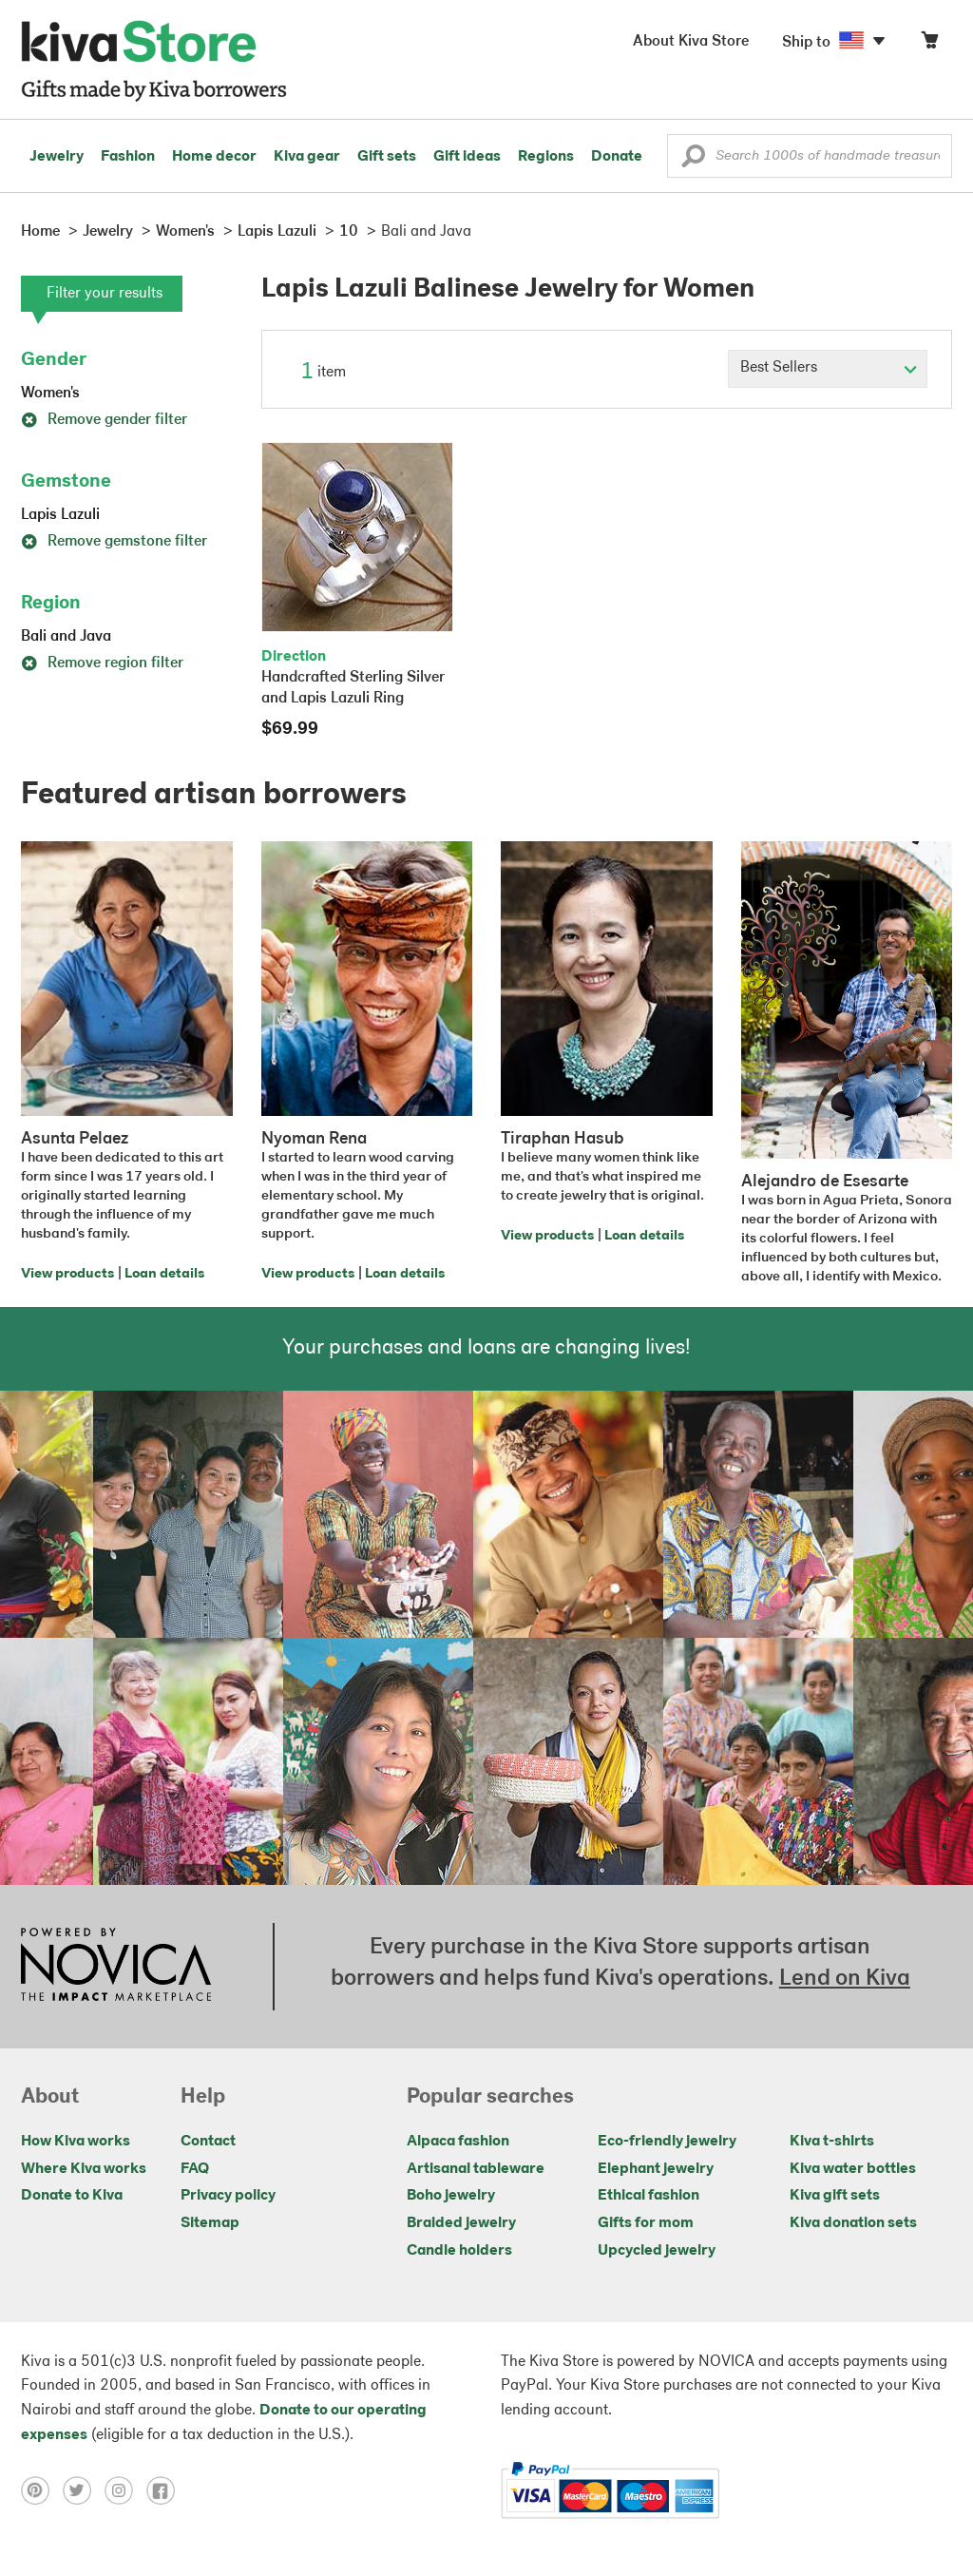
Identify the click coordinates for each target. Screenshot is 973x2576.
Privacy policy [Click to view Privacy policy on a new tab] (228, 2195)
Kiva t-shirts (832, 2141)
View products (67, 1274)
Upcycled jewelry (656, 2251)
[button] (693, 161)
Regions (546, 156)
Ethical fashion (648, 2195)
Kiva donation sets (853, 2223)
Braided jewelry (461, 2223)
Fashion (128, 156)
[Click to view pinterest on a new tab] (42, 2490)
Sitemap (210, 2223)
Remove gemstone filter (114, 541)
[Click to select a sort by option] (827, 369)
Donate (616, 156)
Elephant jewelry (656, 2169)
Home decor (214, 156)
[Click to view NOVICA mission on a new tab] (116, 1966)
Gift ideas (467, 156)
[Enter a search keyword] (809, 156)
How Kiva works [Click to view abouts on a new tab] (75, 2141)
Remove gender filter (104, 420)
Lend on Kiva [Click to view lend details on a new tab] (844, 1979)
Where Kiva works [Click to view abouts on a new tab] (83, 2169)
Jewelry (56, 156)
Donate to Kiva (72, 2195)
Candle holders (459, 2251)
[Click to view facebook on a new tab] (165, 2490)
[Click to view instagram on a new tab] (125, 2490)
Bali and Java (66, 636)
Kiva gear (307, 156)
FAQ (195, 2169)
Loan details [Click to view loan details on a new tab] (164, 1274)
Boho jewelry (451, 2195)
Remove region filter (102, 663)
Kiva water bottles (853, 2169)
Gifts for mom (646, 2223)
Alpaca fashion (458, 2141)
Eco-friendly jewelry (667, 2141)
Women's (50, 393)
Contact (208, 2141)
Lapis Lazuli (60, 515)
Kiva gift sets (835, 2195)
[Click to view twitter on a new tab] (84, 2490)
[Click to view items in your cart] (929, 44)
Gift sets (386, 156)
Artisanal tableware (475, 2169)
